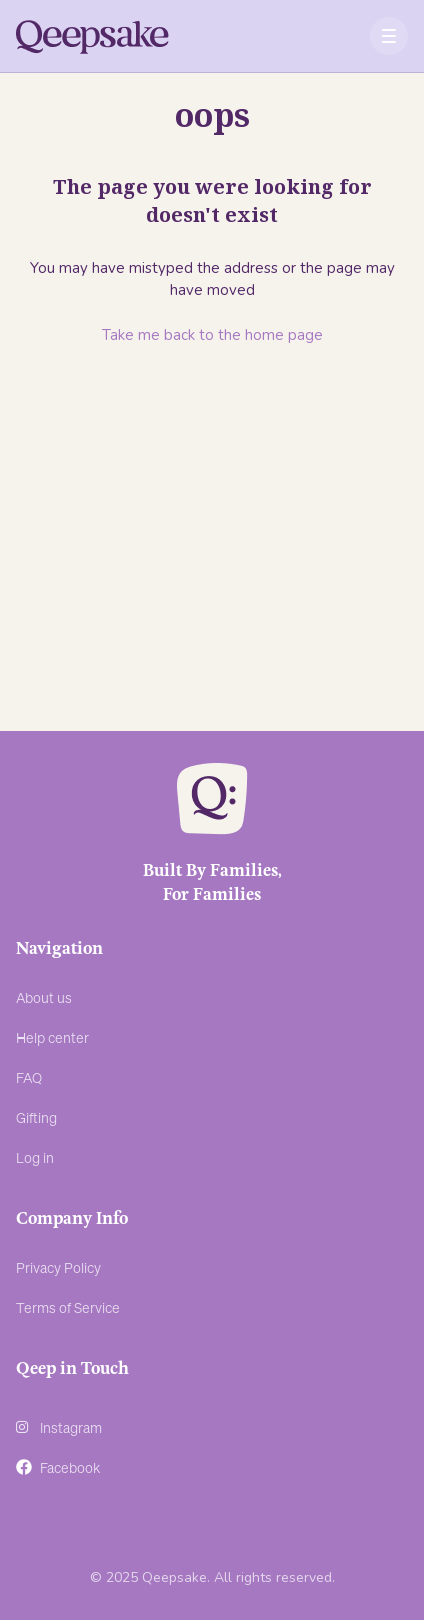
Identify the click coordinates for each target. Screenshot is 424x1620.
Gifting (36, 1117)
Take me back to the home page (212, 335)
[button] (389, 36)
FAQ (29, 1077)
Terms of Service (68, 1307)
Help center (52, 1037)
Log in (35, 1157)
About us (44, 997)
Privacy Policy (58, 1267)
